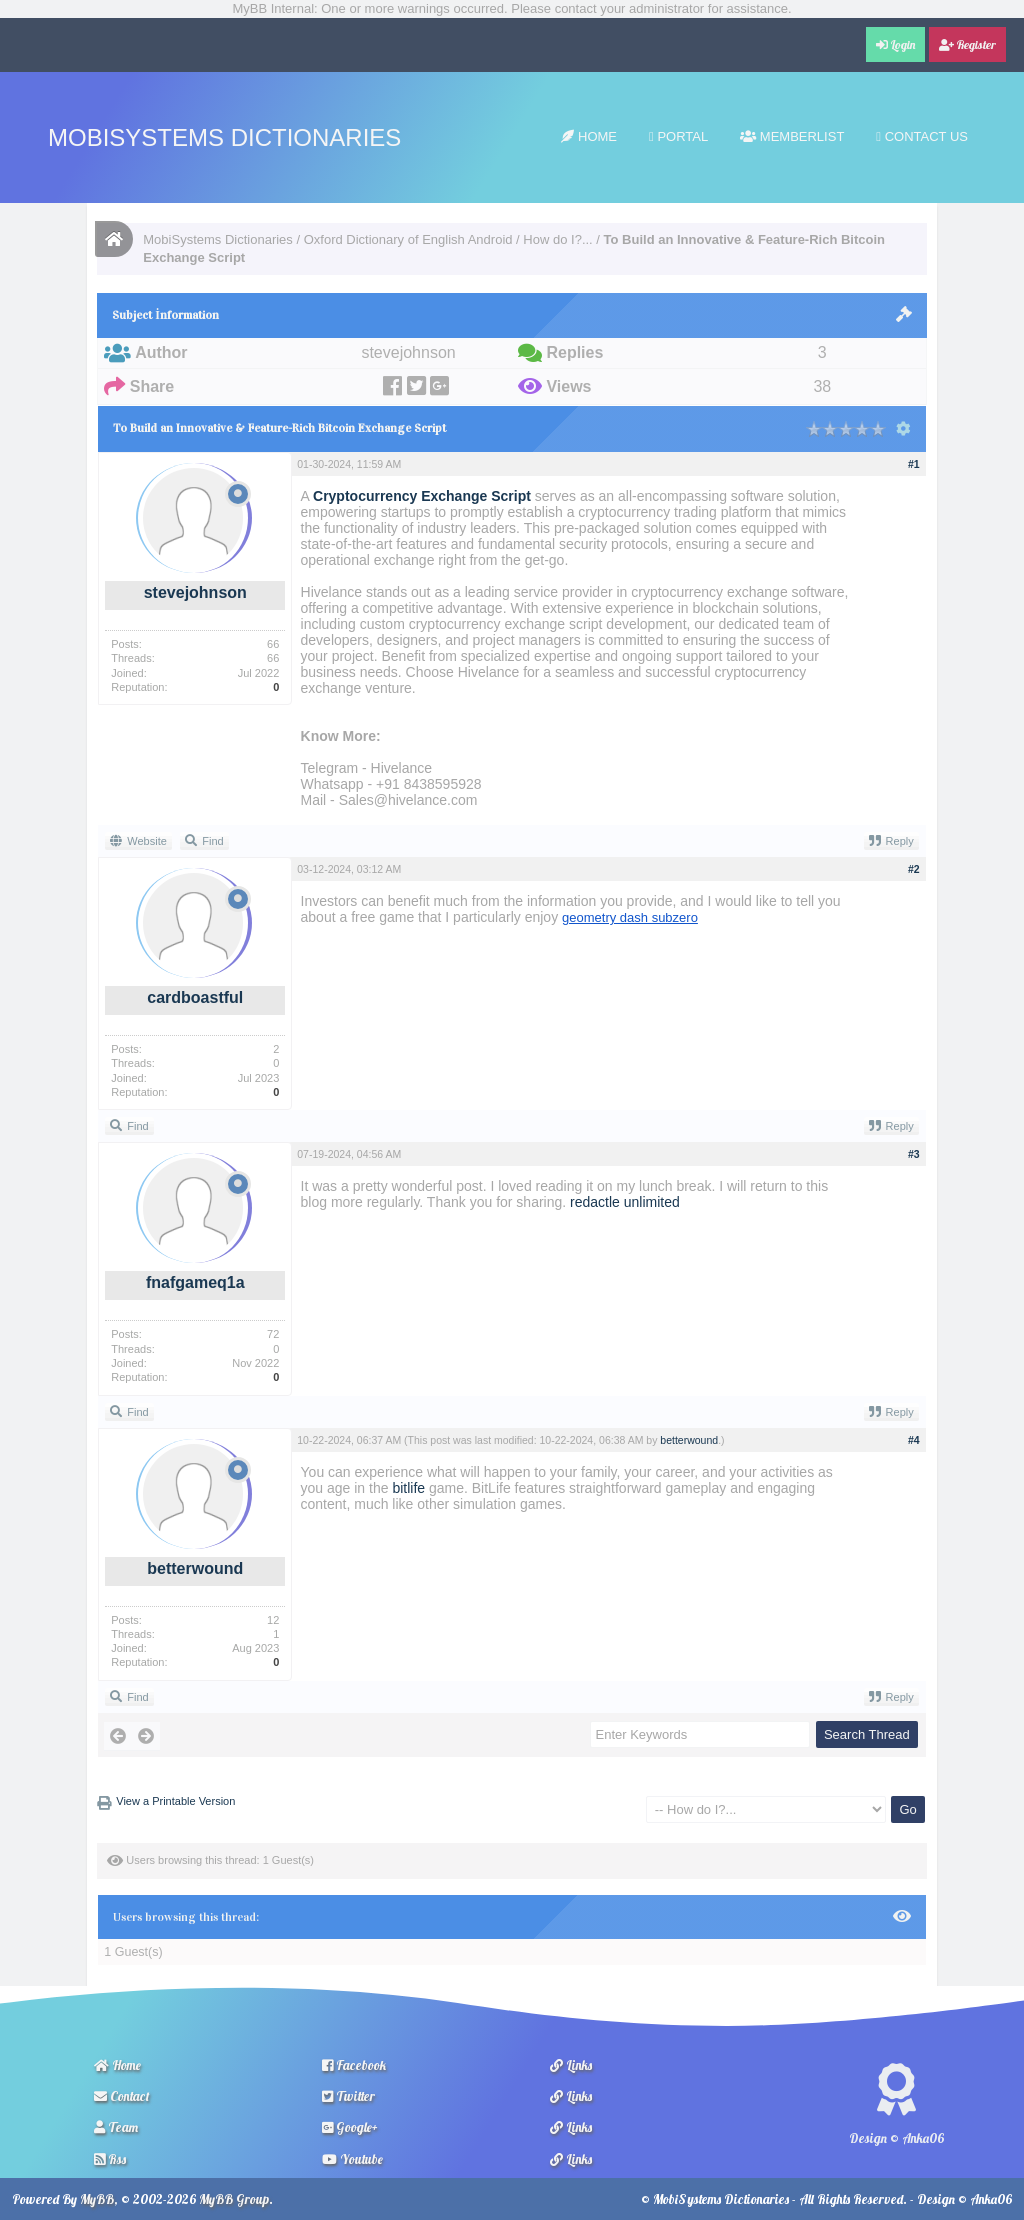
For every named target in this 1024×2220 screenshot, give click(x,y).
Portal (678, 136)
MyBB (97, 2199)
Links (571, 2065)
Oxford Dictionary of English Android (408, 239)
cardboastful (195, 997)
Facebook (354, 2065)
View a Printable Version (175, 1801)
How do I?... (557, 239)
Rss (110, 2159)
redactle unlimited (625, 1202)
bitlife (408, 1488)
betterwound (195, 1568)
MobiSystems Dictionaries (224, 137)
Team (116, 2127)
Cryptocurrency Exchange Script (422, 496)
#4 (914, 1440)
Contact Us (922, 136)
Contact (122, 2096)
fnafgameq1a (195, 1282)
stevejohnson (195, 592)
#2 (914, 869)
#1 (914, 464)
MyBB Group (234, 2199)
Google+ (350, 2127)
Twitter (348, 2096)
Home (589, 136)
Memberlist (792, 136)
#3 (914, 1154)
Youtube (352, 2159)
